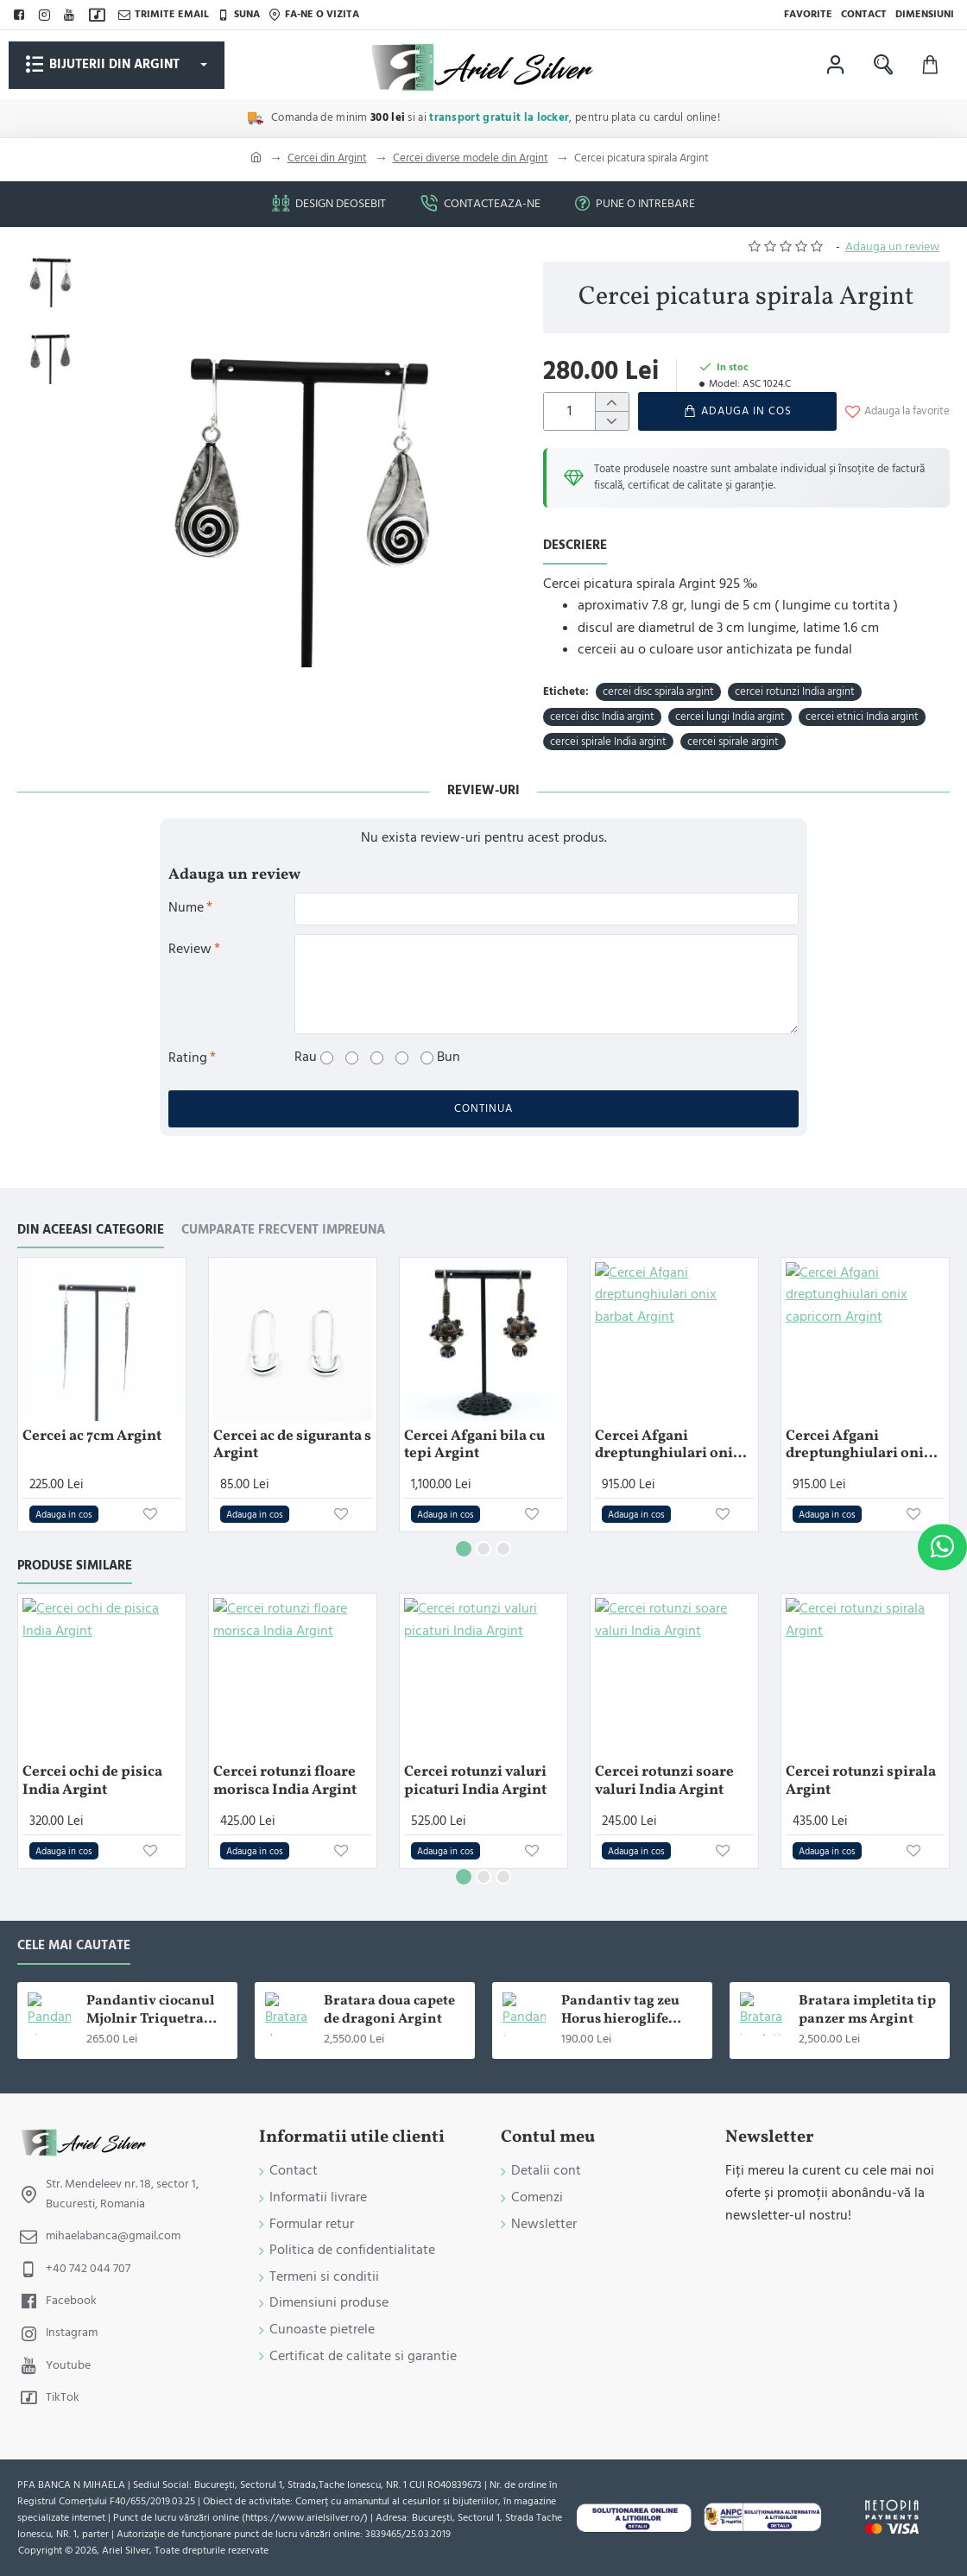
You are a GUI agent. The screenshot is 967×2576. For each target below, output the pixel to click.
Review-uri (483, 790)
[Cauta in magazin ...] (882, 65)
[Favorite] (808, 15)
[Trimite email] (163, 15)
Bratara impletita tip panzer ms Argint (867, 2010)
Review (190, 948)
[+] (612, 402)
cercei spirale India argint (608, 741)
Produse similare (74, 1566)
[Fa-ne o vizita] (313, 15)
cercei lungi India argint (730, 716)
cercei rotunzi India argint (795, 691)
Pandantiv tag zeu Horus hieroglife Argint (620, 2011)
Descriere (575, 546)
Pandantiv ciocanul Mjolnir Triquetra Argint (150, 2011)
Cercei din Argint (327, 158)
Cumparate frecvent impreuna (283, 1230)
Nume (186, 907)
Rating (187, 1057)
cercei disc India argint (602, 716)
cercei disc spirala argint (658, 691)
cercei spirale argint (733, 741)
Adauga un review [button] (892, 247)
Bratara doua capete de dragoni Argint (389, 2010)
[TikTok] (99, 15)
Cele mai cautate (73, 1946)
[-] (612, 420)
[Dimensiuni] (924, 15)
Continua (483, 1108)
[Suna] (238, 15)
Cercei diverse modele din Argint (470, 158)
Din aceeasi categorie (90, 1230)
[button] (737, 411)
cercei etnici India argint (862, 716)
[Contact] (864, 15)
